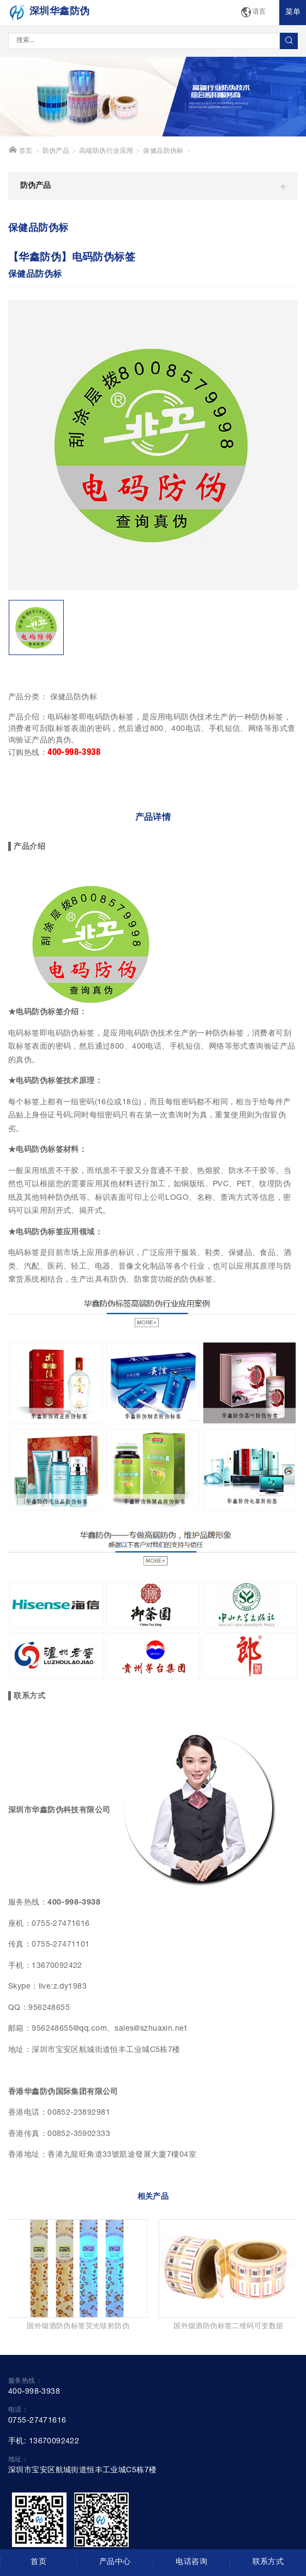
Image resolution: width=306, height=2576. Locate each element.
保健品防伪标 (163, 151)
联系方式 (268, 2562)
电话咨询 (191, 2562)
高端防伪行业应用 (106, 151)
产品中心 (115, 2562)
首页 (20, 150)
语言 (253, 13)
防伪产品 (56, 151)
